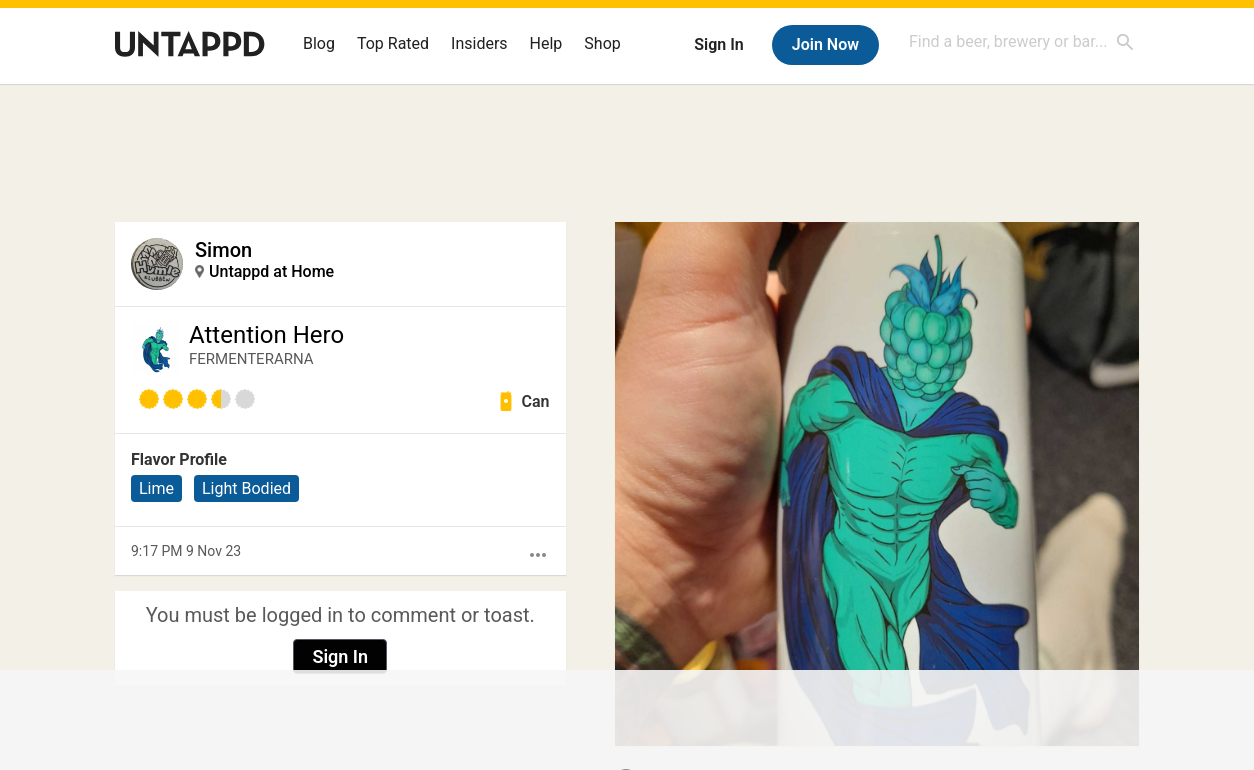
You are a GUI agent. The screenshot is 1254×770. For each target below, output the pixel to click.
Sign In (718, 44)
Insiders (479, 43)
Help (546, 43)
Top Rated (393, 43)
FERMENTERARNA (251, 359)
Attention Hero (266, 335)
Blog (319, 43)
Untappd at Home (271, 271)
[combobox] (1022, 41)
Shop (602, 43)
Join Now (825, 44)
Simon (223, 250)
